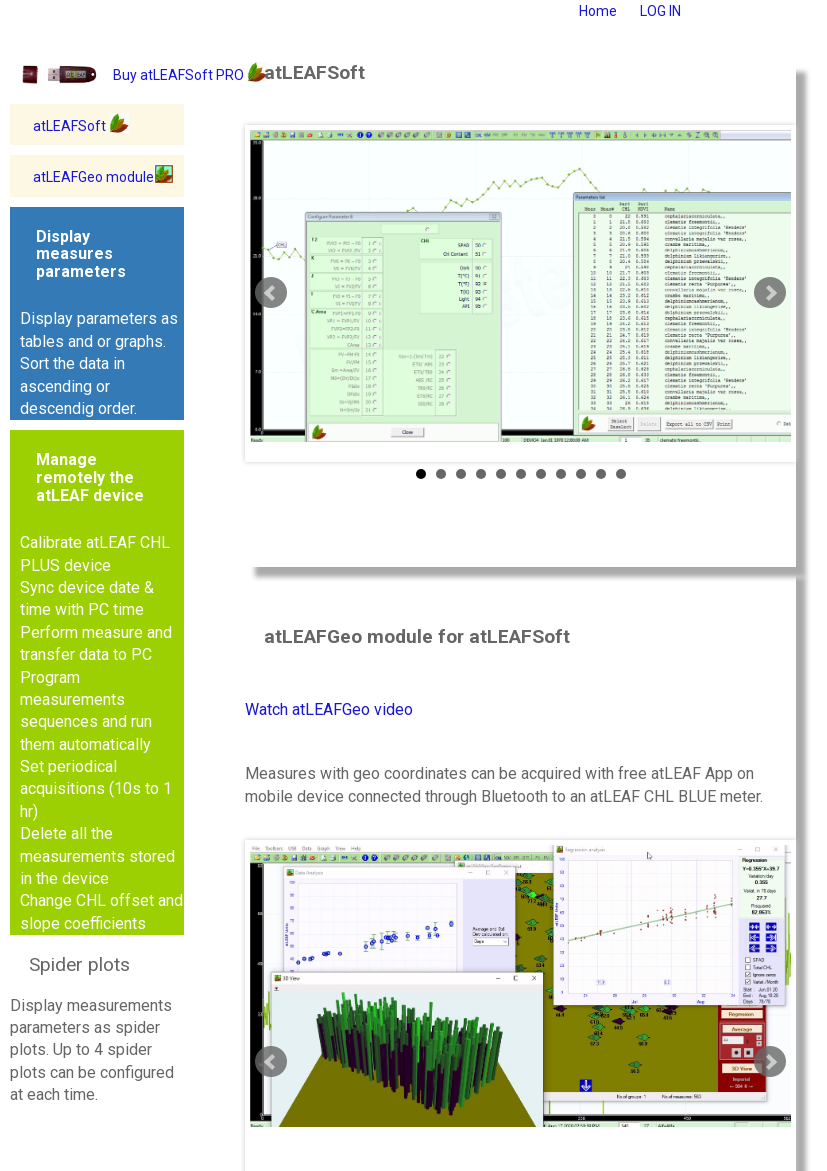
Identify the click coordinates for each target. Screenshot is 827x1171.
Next (770, 293)
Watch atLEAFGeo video (329, 709)
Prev (271, 293)
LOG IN (660, 11)
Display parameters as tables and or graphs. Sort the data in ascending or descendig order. (99, 322)
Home (598, 11)
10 (601, 474)
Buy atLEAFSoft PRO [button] (190, 74)
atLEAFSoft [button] (81, 125)
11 (621, 474)
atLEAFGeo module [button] (103, 176)
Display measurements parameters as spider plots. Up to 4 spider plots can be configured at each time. (92, 1029)
